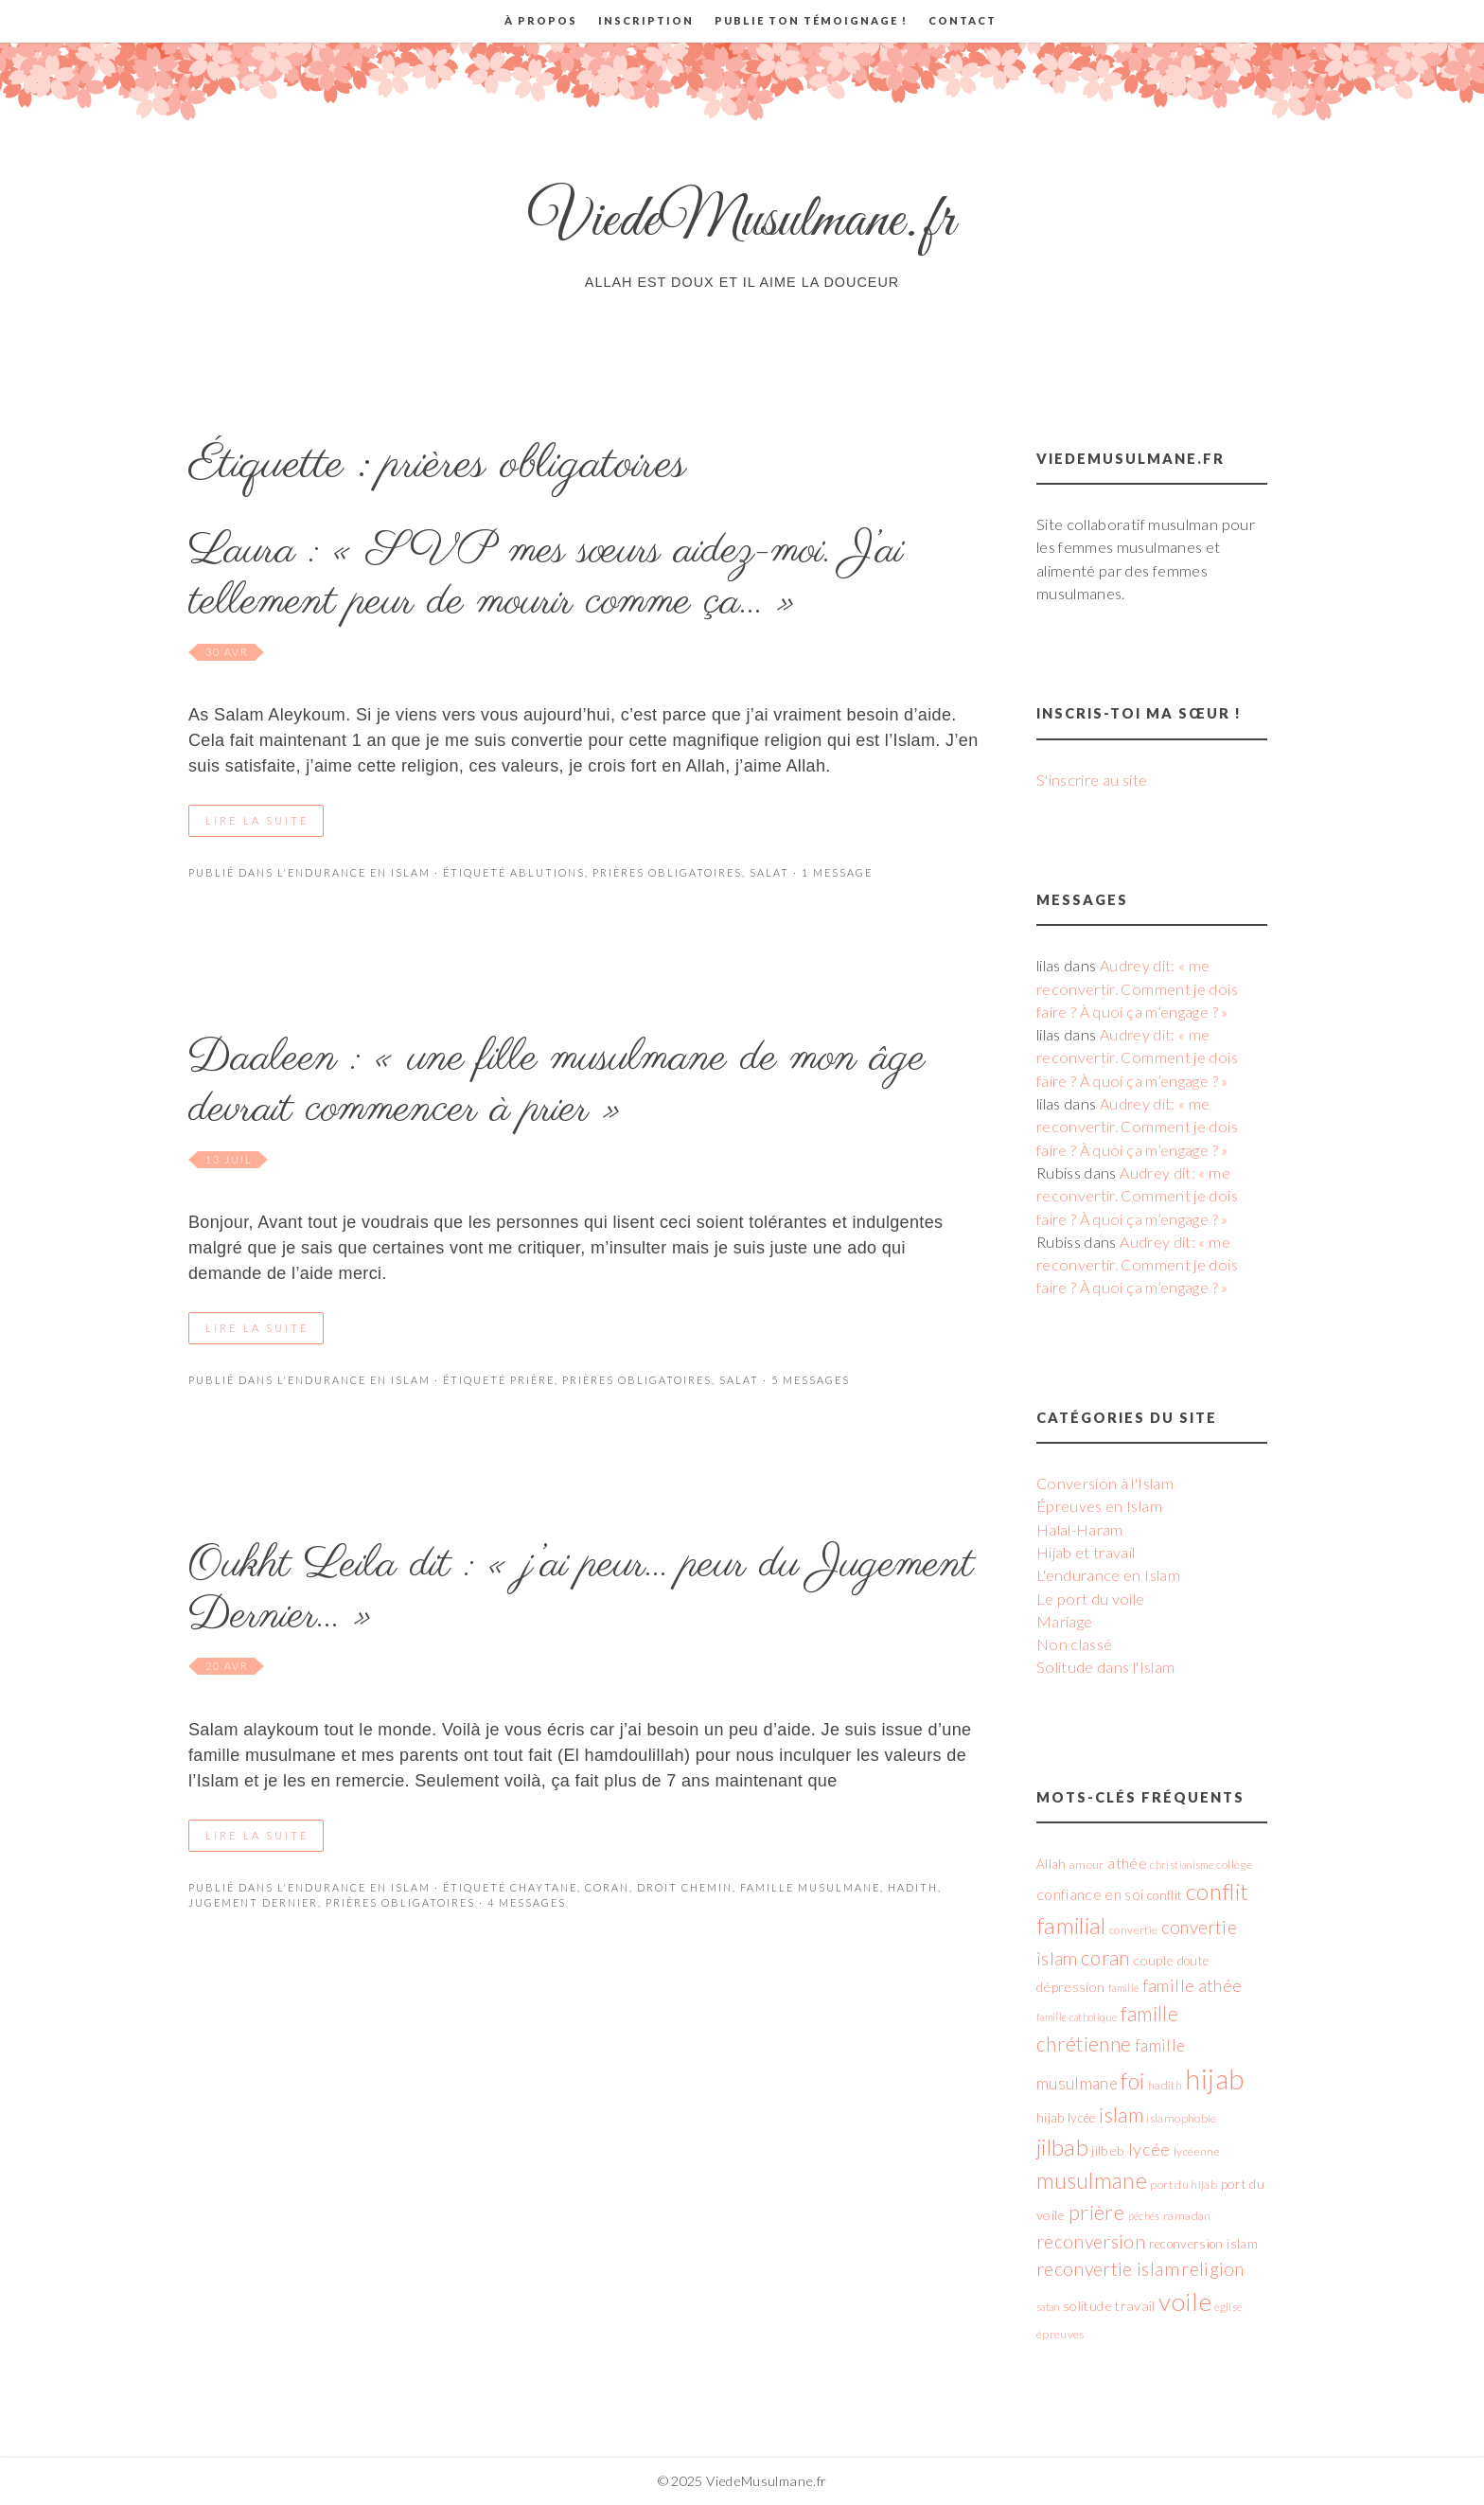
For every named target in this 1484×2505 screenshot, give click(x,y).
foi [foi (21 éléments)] (1132, 2081)
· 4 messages (520, 1902)
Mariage (1064, 1621)
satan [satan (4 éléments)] (1048, 2307)
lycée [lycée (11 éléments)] (1149, 2149)
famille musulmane (810, 1887)
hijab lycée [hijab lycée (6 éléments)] (1066, 2117)
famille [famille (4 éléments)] (1124, 1987)
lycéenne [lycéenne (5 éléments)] (1197, 2151)
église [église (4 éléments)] (1228, 2307)
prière (532, 1380)
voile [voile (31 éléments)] (1184, 2301)
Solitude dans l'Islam (1105, 1667)
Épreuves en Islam (1099, 1506)
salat (769, 872)
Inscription (646, 20)
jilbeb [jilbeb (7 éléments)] (1107, 2150)
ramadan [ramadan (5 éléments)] (1187, 2216)
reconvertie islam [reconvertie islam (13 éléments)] (1107, 2269)
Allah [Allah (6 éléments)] (1051, 1864)
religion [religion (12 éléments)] (1213, 2269)
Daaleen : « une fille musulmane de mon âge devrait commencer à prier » (557, 1084)
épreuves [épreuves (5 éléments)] (1060, 2334)
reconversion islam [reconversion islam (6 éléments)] (1203, 2243)
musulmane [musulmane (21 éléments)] (1091, 2180)
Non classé (1074, 1644)
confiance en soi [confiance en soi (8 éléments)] (1090, 1894)
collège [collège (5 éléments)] (1234, 1864)
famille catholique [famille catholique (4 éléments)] (1076, 2017)
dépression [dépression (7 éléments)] (1070, 1987)
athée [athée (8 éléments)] (1127, 1863)
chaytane (543, 1887)
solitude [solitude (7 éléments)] (1087, 2306)
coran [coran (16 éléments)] (1105, 1957)
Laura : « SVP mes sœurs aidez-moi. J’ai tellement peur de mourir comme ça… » (545, 576)
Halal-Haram (1079, 1529)
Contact (962, 20)
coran (607, 1887)
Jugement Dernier (253, 1902)
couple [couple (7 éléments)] (1153, 1960)
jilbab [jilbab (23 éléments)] (1062, 2146)
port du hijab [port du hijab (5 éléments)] (1183, 2184)
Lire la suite (257, 820)
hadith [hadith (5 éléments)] (1165, 2085)
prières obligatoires (667, 872)
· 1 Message (831, 872)
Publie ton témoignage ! (811, 20)
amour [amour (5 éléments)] (1086, 1864)
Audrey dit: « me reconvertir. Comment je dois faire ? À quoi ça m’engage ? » (1137, 988)
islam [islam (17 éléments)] (1121, 2115)
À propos (540, 20)
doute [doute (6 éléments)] (1193, 1960)
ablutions (547, 872)
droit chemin (685, 1887)
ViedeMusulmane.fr (741, 221)
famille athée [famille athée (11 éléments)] (1192, 1985)
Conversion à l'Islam (1105, 1483)
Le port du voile (1090, 1599)
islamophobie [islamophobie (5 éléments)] (1181, 2118)
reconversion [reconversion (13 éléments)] (1090, 2241)
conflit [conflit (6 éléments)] (1165, 1895)
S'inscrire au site (1091, 780)
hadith (913, 1887)
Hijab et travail (1086, 1552)
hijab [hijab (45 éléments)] (1214, 2078)
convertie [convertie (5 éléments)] (1133, 1930)
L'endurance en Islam (354, 872)
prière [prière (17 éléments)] (1096, 2212)
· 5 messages (804, 1380)
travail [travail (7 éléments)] (1135, 2306)
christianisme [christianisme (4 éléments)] (1181, 1864)
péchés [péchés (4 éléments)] (1144, 2216)
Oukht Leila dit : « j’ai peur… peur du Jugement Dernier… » (581, 1590)
